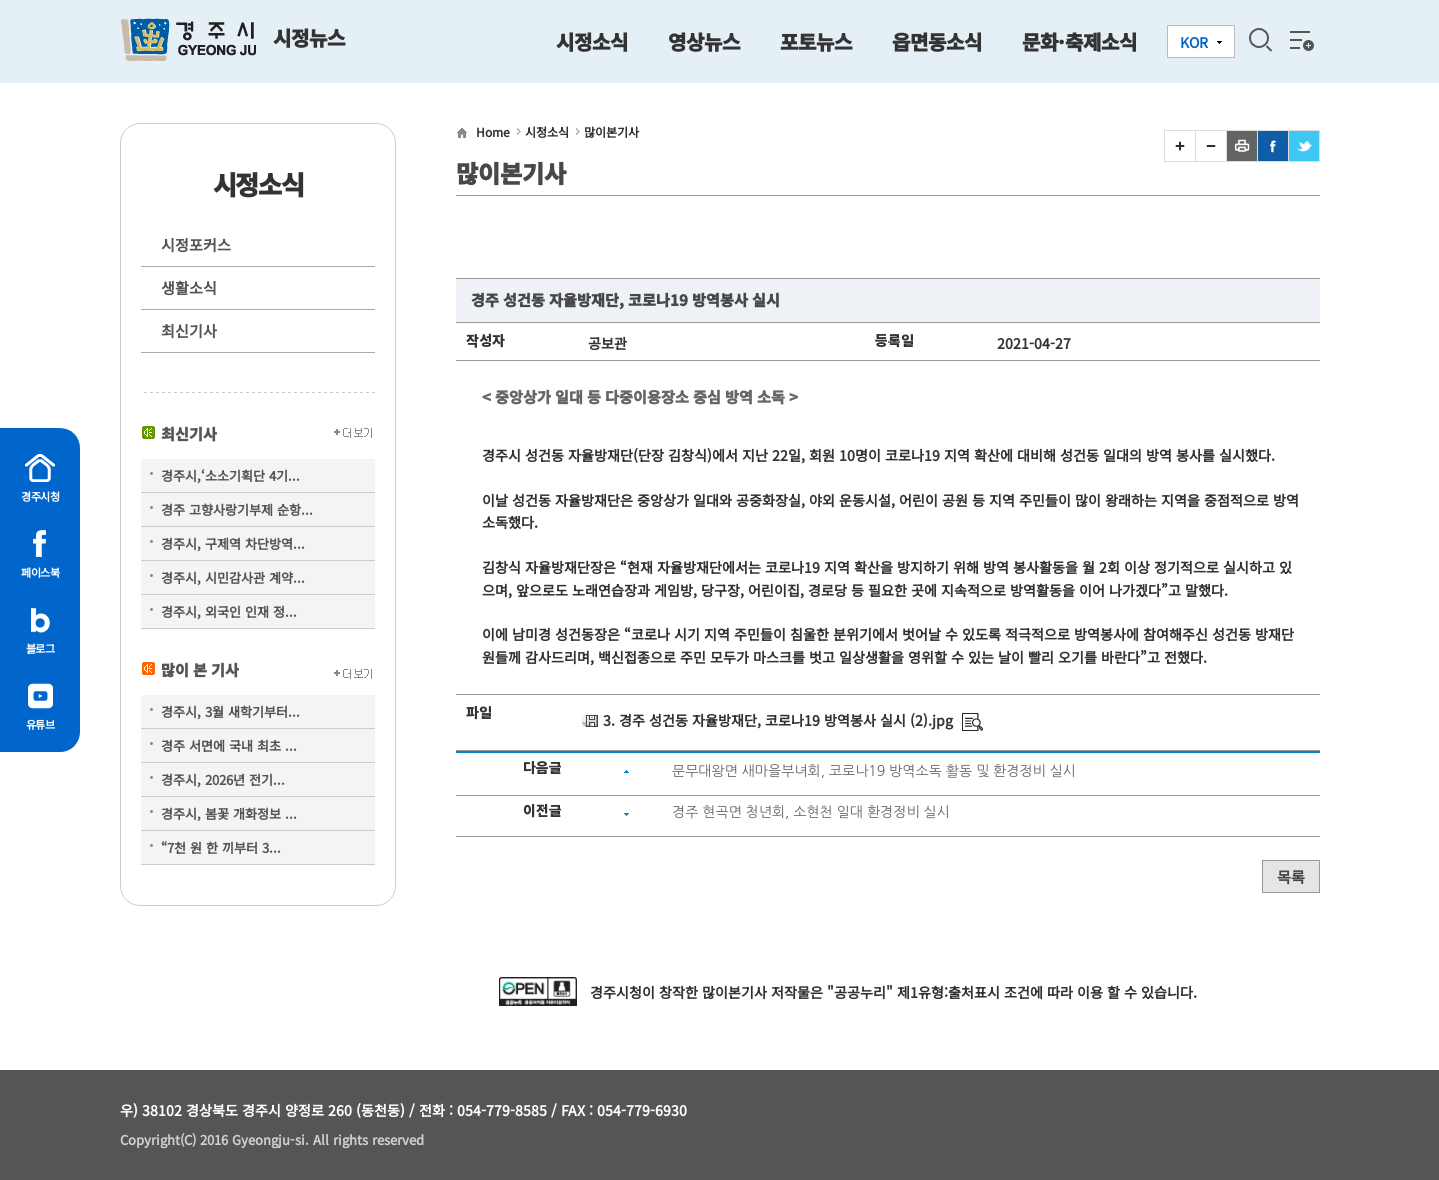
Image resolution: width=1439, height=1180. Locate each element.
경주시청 (40, 496)
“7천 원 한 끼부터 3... (221, 847)
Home (493, 131)
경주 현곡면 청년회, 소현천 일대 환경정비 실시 (811, 812)
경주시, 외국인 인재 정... (229, 611)
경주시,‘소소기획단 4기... (230, 475)
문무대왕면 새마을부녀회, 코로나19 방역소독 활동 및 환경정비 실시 (874, 771)
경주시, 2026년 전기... (223, 779)
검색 (1260, 40)
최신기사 (189, 330)
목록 (1291, 876)
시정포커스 (196, 244)
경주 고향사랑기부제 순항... (237, 509)
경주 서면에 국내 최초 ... (229, 745)
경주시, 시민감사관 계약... (233, 577)
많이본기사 (611, 131)
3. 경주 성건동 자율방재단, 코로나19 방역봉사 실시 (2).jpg (778, 720)
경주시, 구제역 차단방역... (233, 543)
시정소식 (547, 131)
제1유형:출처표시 (948, 992)
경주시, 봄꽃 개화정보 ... (229, 813)
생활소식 (189, 287)
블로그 (40, 648)
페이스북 (40, 572)
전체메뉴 (1300, 40)
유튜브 (40, 724)
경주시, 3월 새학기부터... (230, 711)
